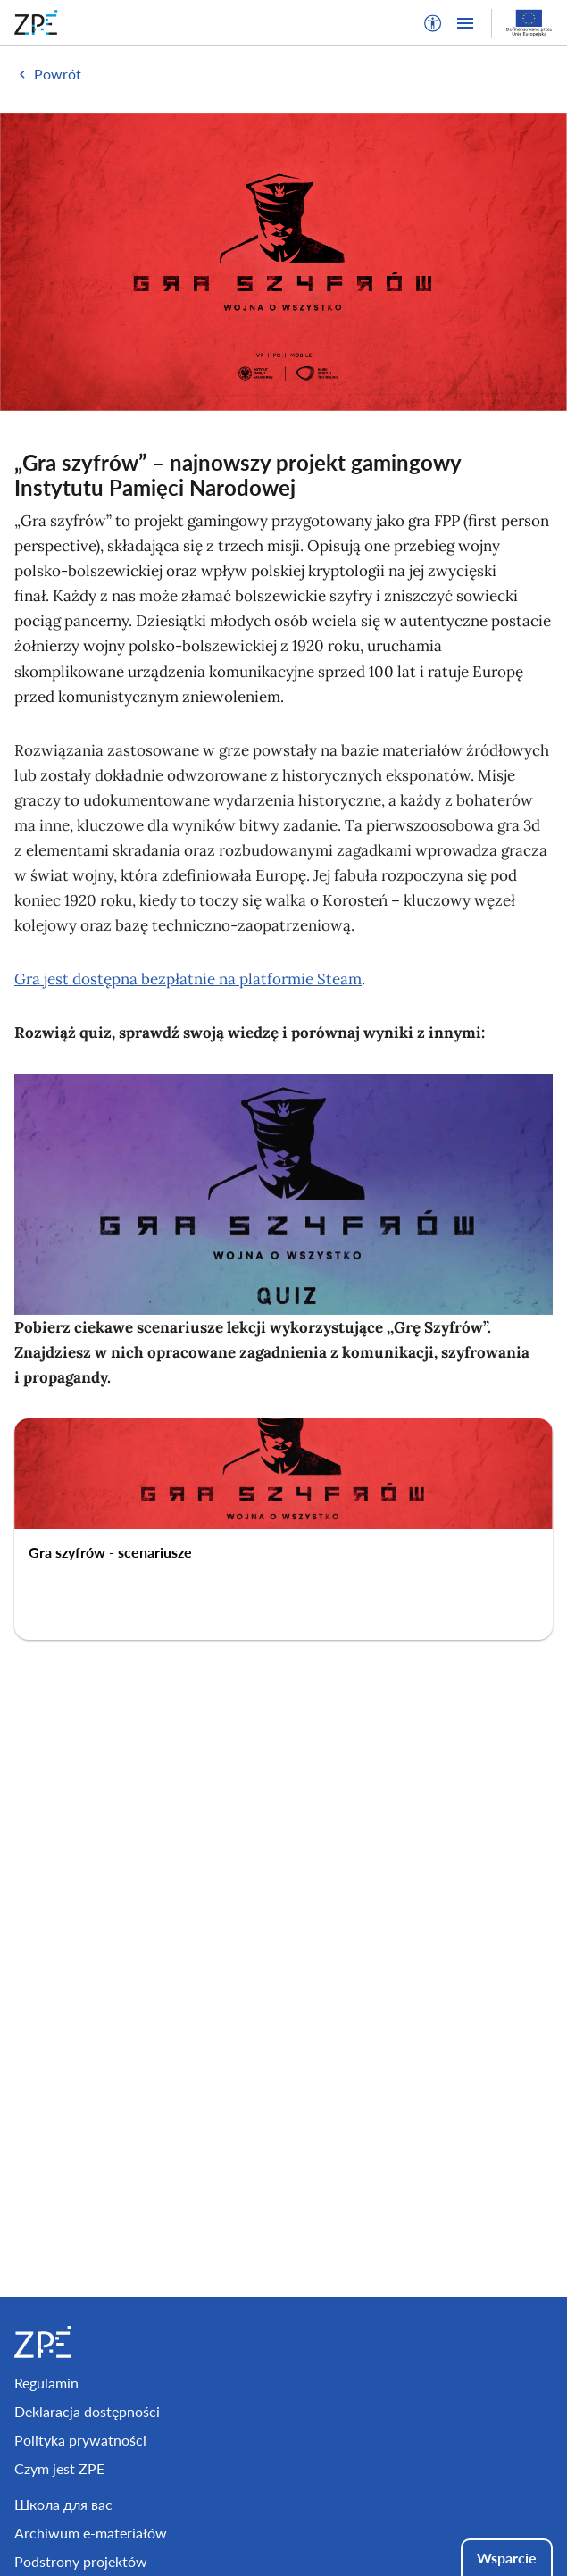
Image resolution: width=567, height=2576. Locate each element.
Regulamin (46, 2382)
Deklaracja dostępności (87, 2411)
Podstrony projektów (80, 2561)
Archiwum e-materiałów (90, 2532)
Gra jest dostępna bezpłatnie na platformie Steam (188, 979)
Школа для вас (63, 2504)
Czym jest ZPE (59, 2468)
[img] (283, 262)
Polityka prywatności (80, 2439)
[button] (433, 23)
